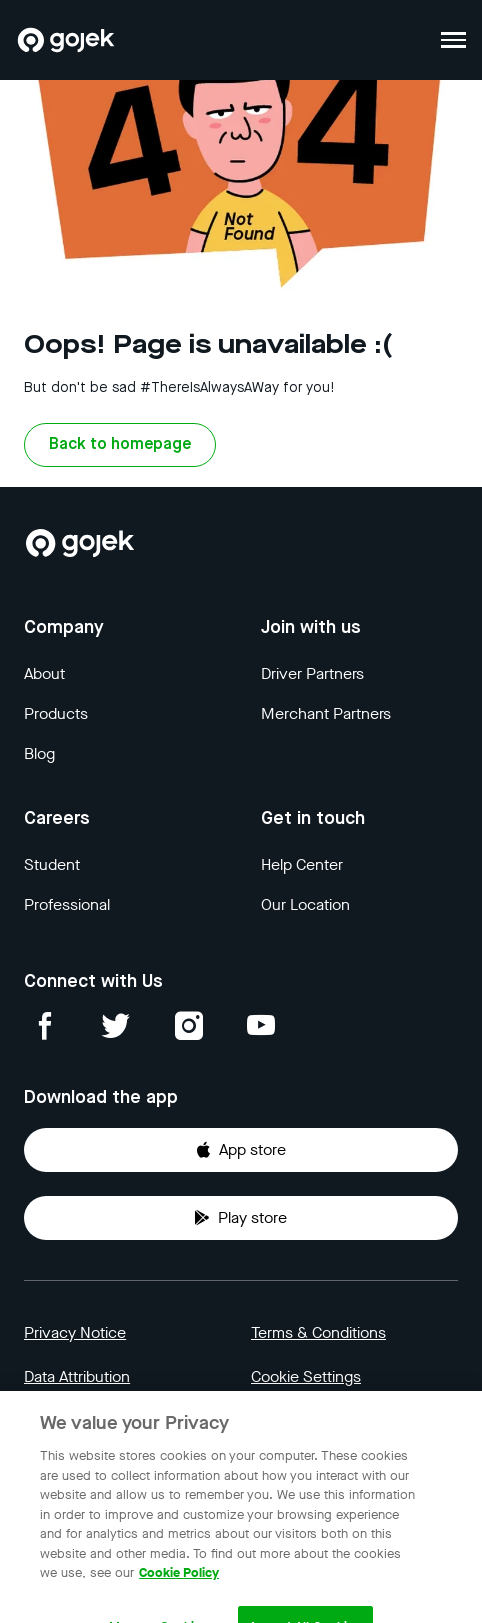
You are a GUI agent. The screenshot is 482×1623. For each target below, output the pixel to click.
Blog (39, 753)
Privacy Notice (75, 1332)
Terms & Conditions (318, 1332)
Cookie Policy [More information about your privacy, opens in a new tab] (179, 1585)
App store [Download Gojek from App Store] (240, 1149)
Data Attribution (77, 1376)
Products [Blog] (56, 713)
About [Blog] (44, 673)
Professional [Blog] (67, 904)
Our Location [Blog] (305, 904)
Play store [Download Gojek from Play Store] (240, 1217)
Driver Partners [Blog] (312, 673)
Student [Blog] (52, 864)
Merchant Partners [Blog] (326, 713)
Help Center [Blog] (302, 864)
